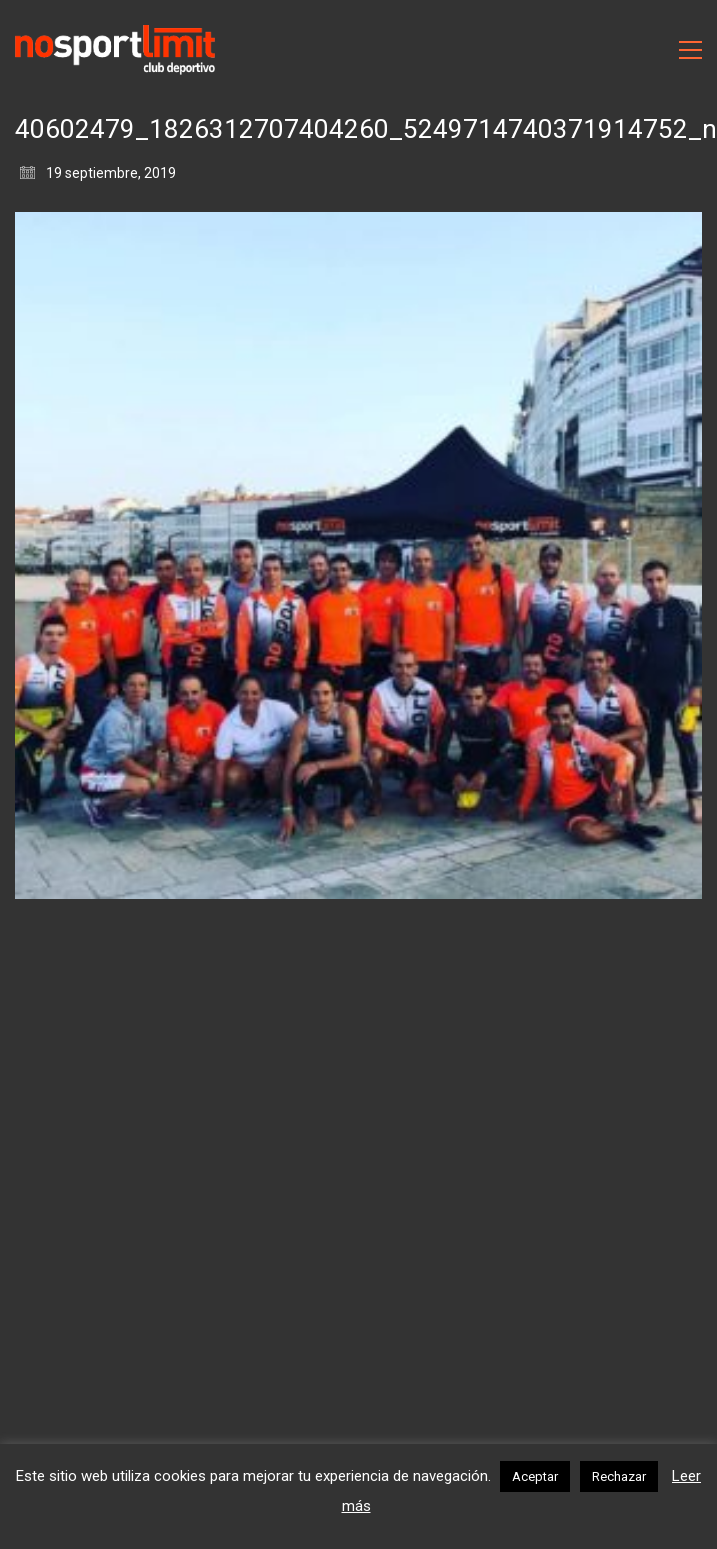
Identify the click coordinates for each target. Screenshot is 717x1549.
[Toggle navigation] (690, 50)
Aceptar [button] (535, 1476)
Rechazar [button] (619, 1476)
